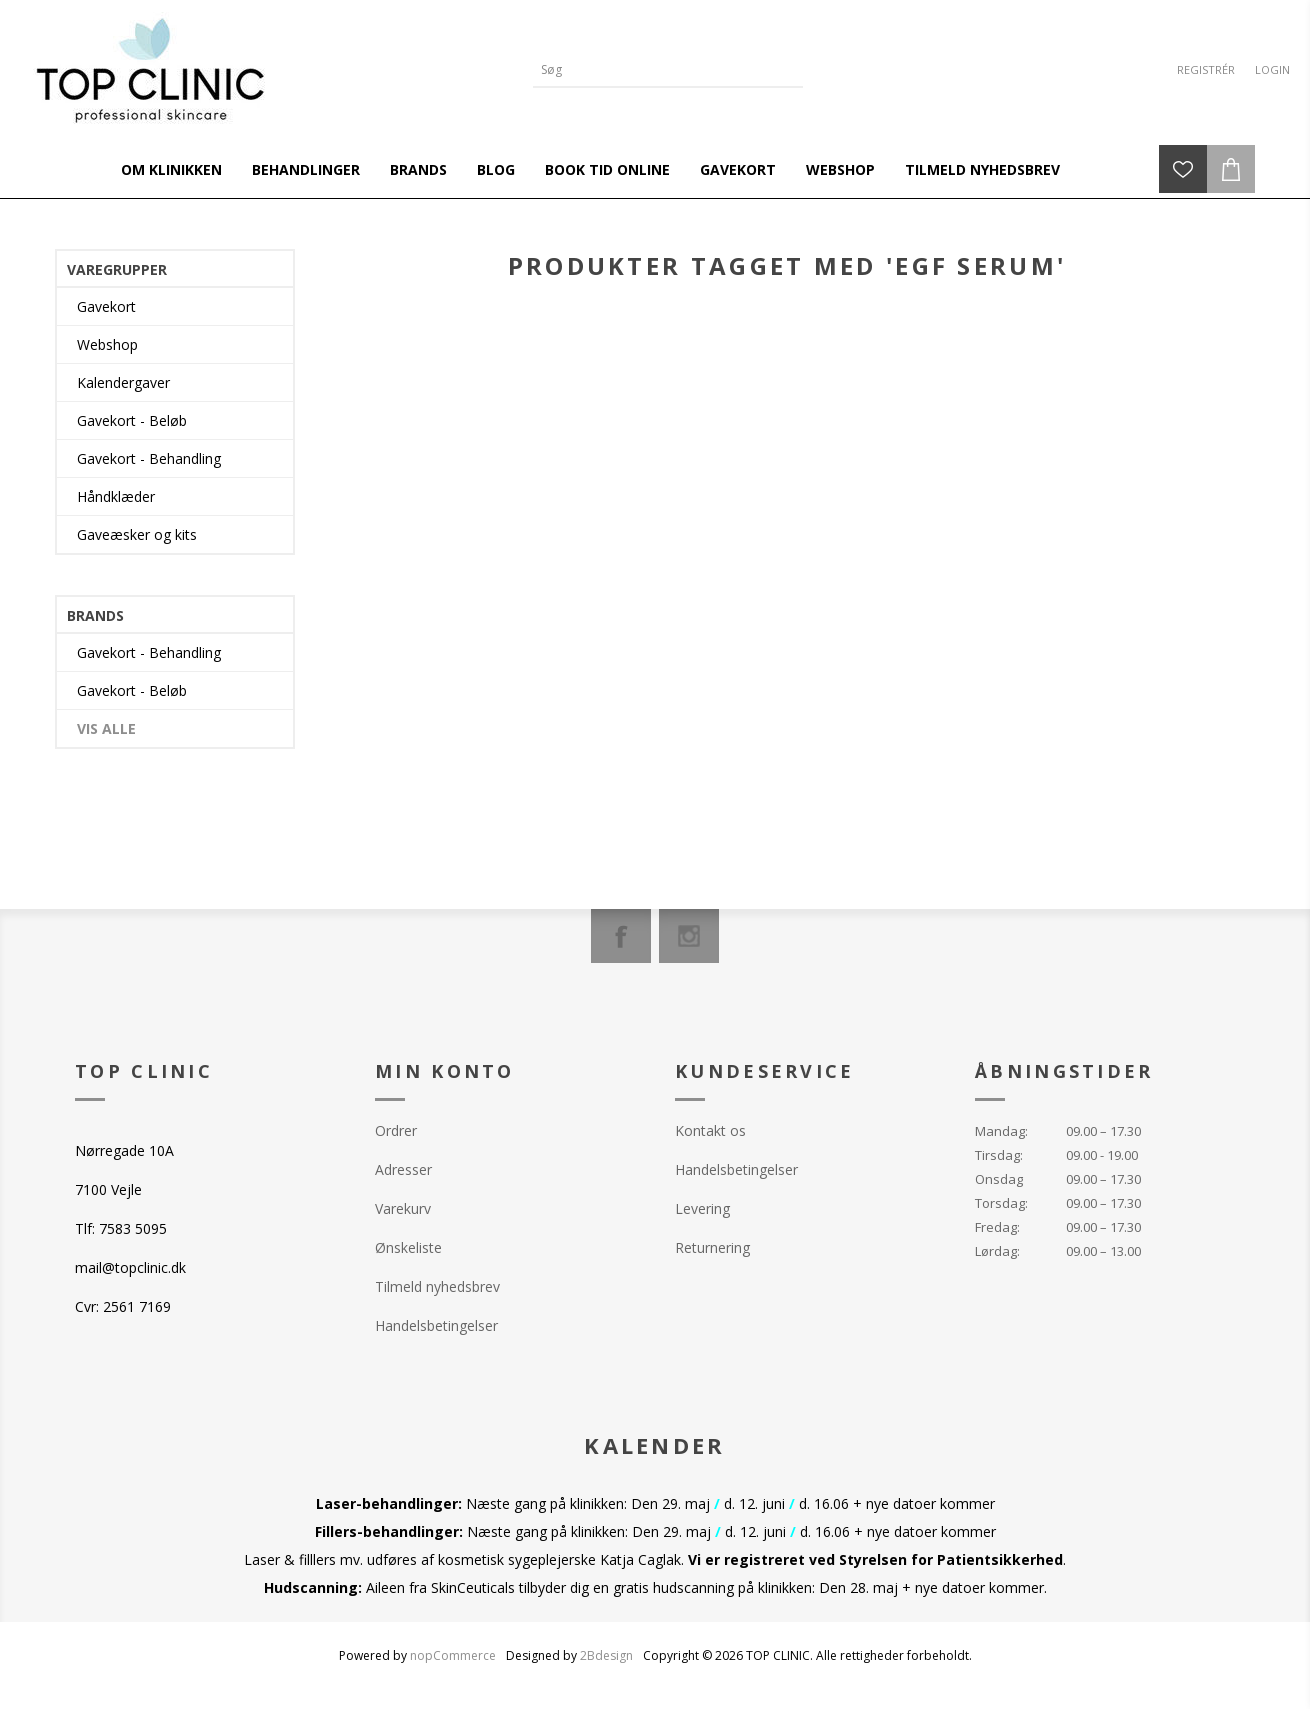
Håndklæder (116, 496)
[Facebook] (621, 936)
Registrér (1206, 69)
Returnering (712, 1247)
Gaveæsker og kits (137, 534)
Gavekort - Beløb (132, 420)
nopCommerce (453, 1655)
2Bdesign (606, 1655)
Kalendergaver (123, 382)
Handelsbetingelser (436, 1325)
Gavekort (106, 306)
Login (1272, 69)
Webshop (107, 344)
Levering (702, 1208)
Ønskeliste (408, 1247)
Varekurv (403, 1208)
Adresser (403, 1169)
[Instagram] (689, 936)
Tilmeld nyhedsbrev (437, 1286)
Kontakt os (710, 1130)
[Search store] (653, 69)
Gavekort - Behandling (149, 458)
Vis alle (106, 728)
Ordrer (396, 1130)
